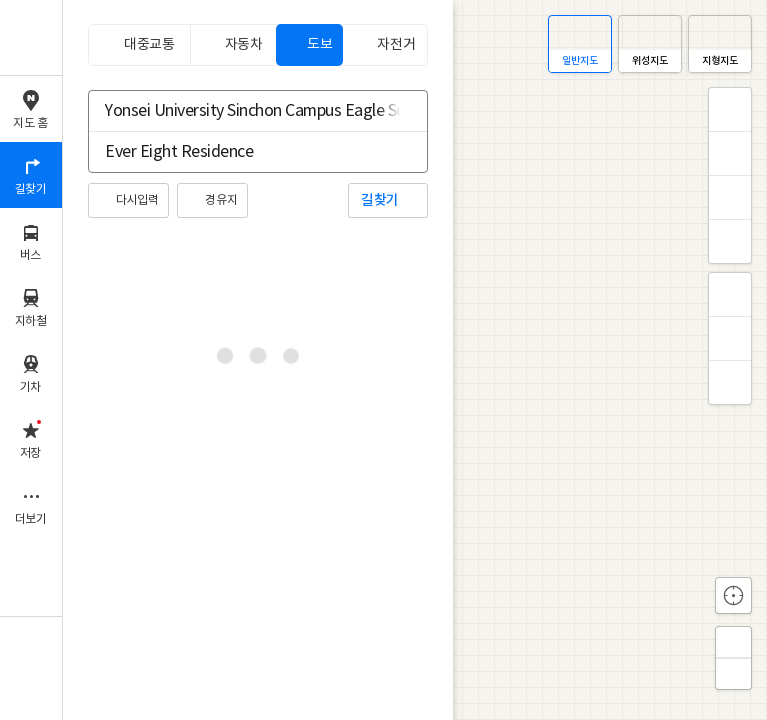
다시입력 (137, 200)
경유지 (221, 200)
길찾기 (380, 200)
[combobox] (245, 111)
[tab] (139, 45)
